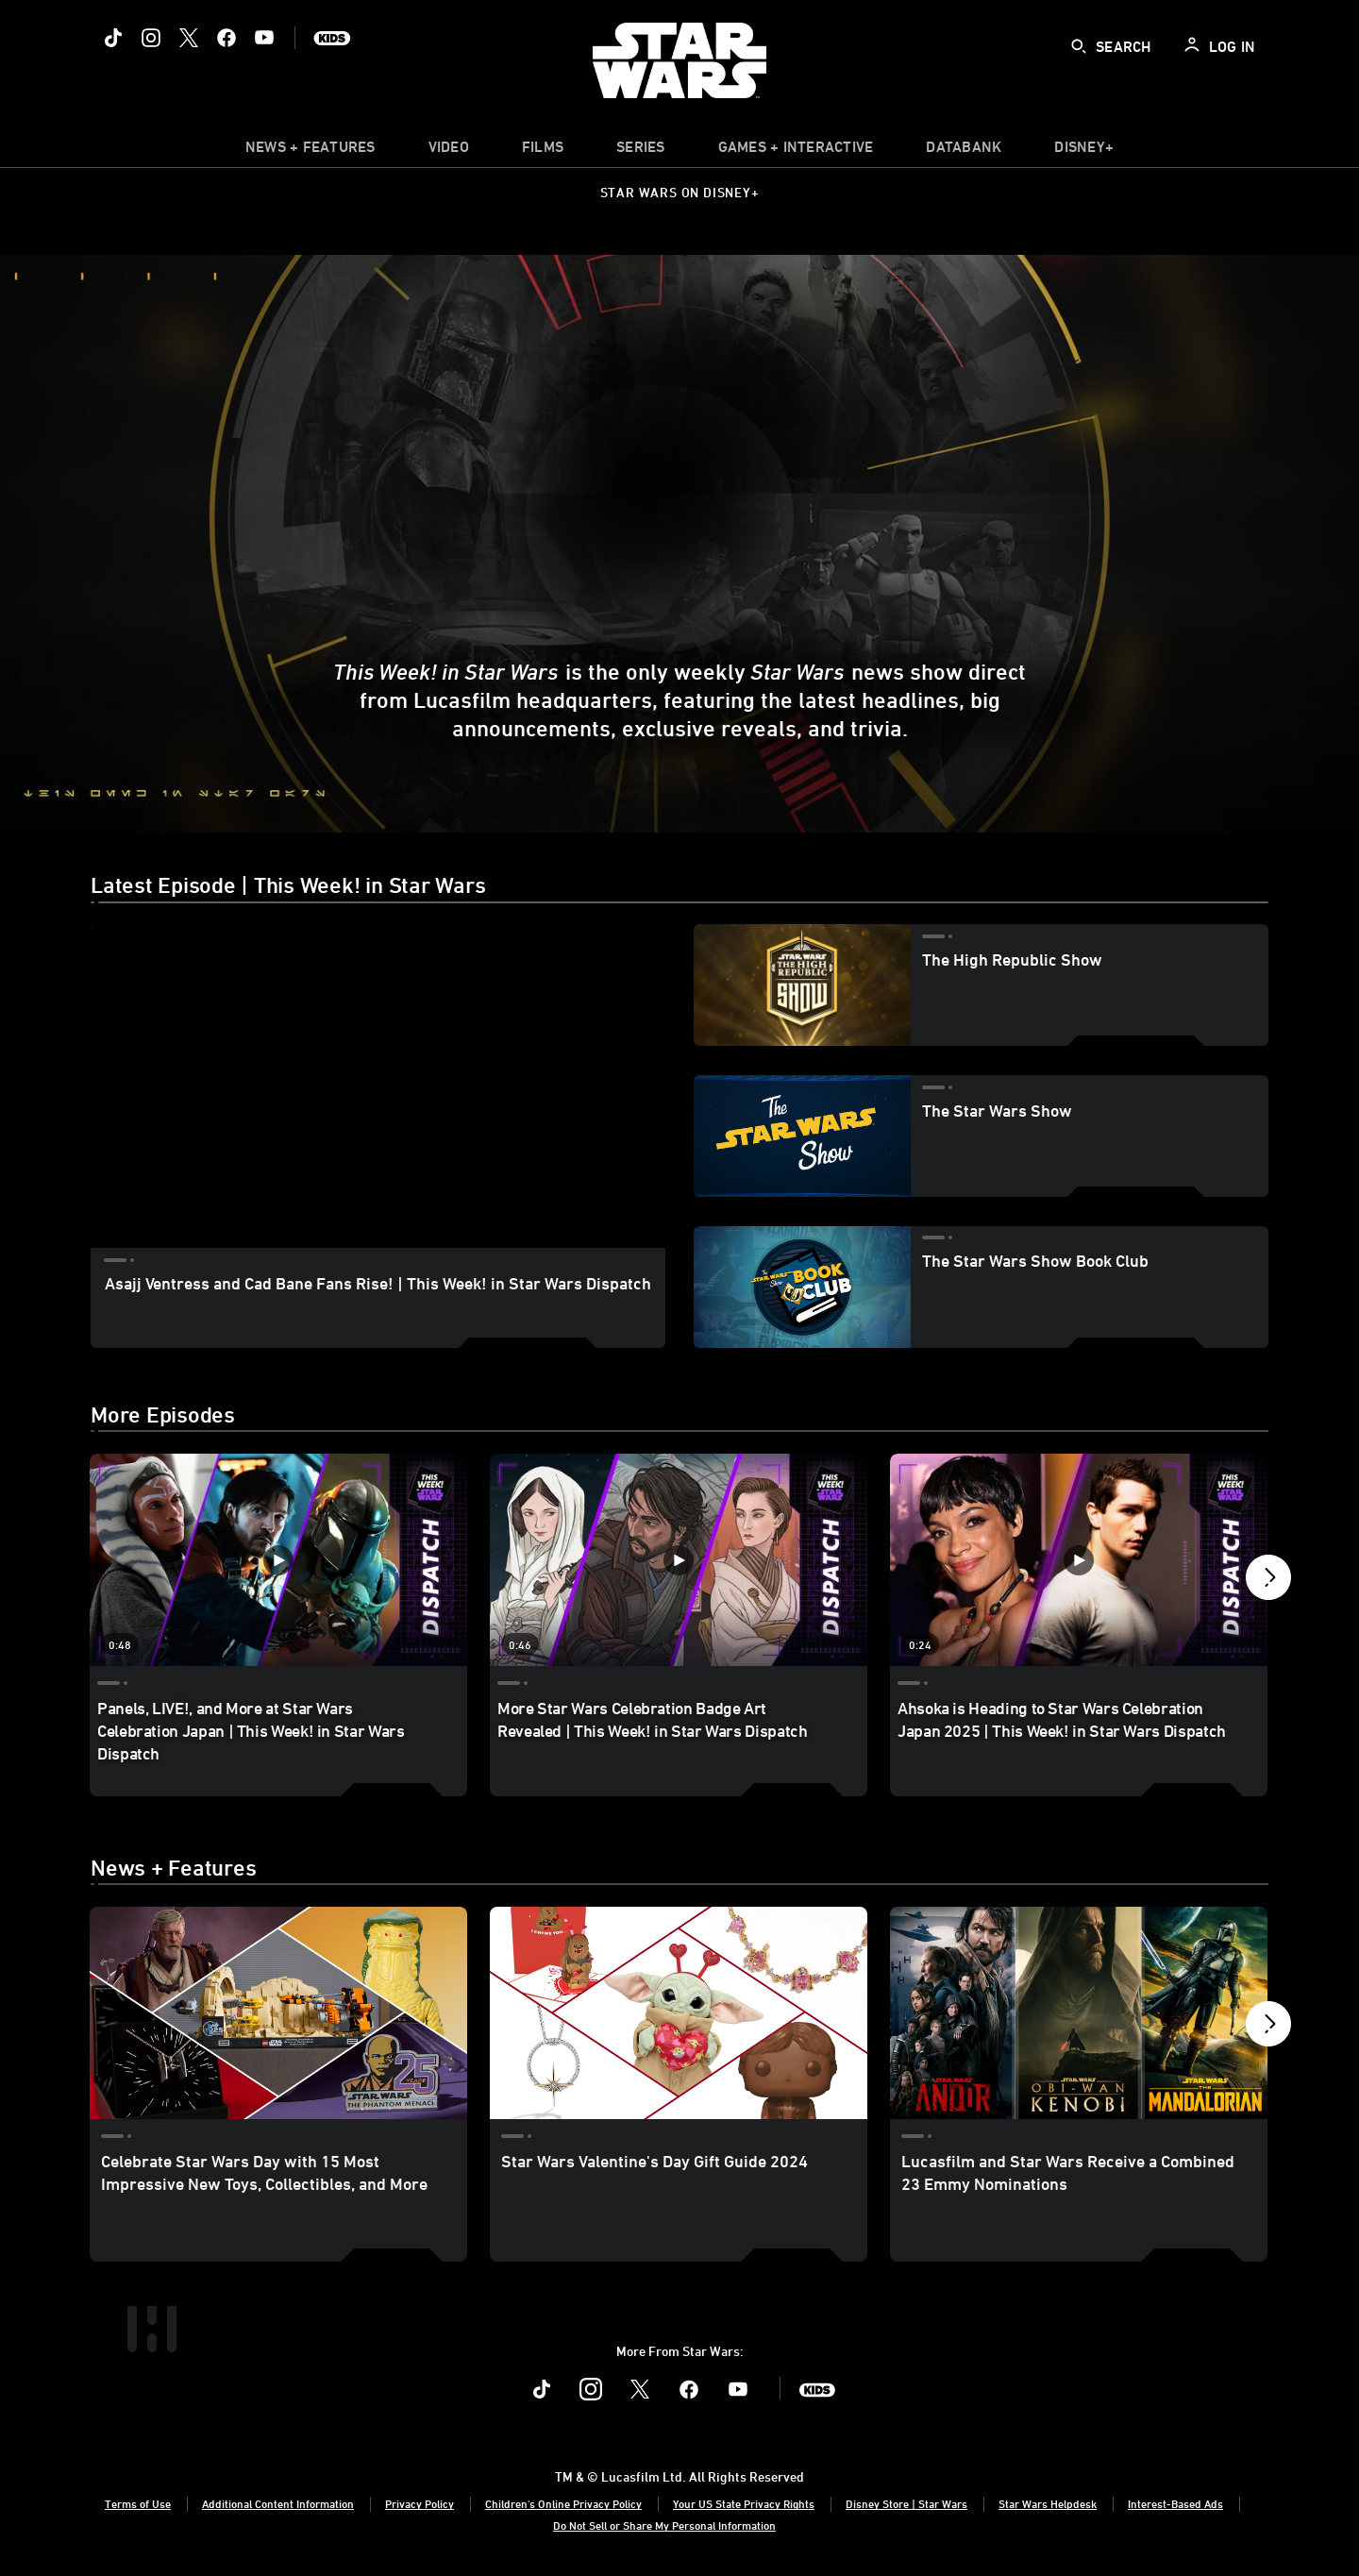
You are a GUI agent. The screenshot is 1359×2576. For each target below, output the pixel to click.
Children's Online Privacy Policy (563, 2503)
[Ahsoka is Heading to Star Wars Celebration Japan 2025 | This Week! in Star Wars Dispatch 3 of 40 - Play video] (1078, 1560)
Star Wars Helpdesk (1047, 2503)
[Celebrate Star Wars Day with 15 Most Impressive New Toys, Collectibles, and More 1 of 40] (278, 2013)
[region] (377, 1085)
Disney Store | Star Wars (906, 2503)
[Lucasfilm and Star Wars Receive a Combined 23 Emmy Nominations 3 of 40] (1078, 2013)
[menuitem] (448, 151)
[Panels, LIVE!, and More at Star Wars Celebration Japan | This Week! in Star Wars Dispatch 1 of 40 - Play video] (278, 1560)
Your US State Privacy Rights (743, 2503)
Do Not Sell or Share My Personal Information (664, 2525)
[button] (1268, 1582)
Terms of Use (138, 2503)
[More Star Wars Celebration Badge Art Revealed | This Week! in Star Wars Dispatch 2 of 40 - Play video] (678, 1560)
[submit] (1078, 46)
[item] (310, 151)
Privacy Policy (419, 2503)
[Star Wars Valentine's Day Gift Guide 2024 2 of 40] (678, 2013)
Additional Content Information (278, 2503)
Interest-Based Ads (1175, 2503)
